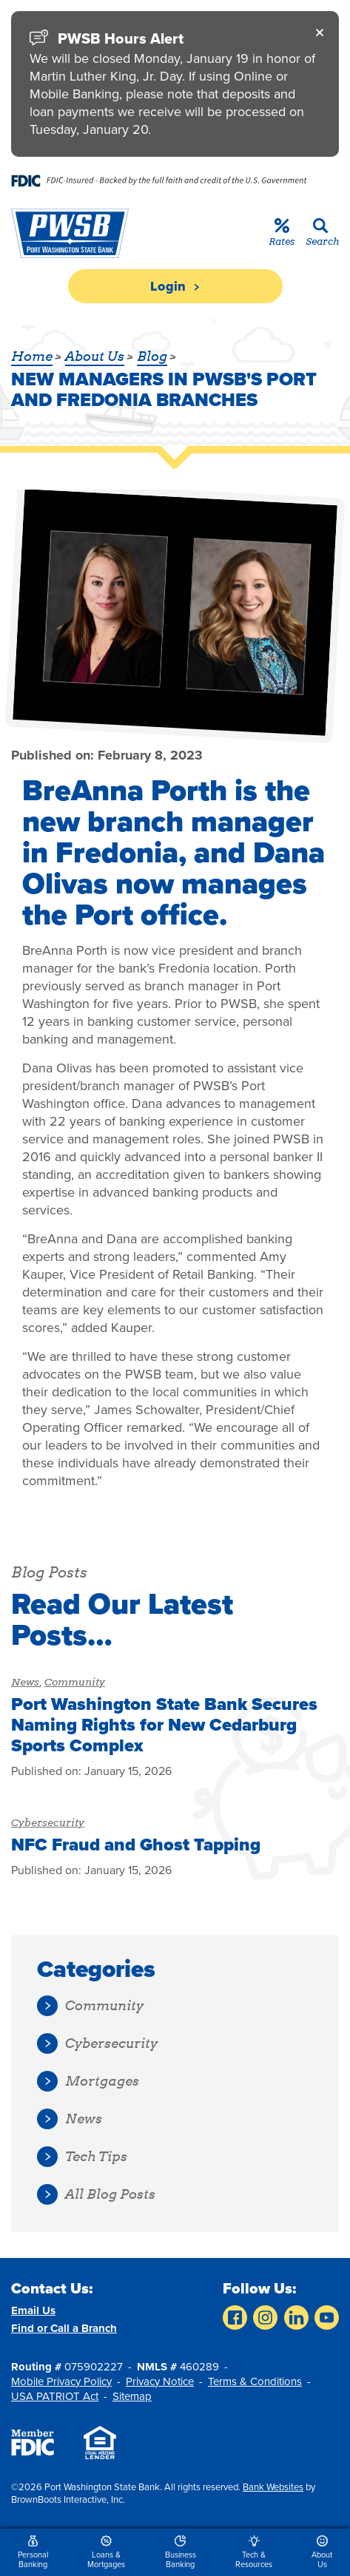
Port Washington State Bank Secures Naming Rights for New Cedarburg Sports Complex (164, 1725)
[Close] (320, 31)
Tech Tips (82, 2157)
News (25, 1681)
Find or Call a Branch (64, 2328)
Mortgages (88, 2082)
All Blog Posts (96, 2195)
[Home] (68, 233)
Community (74, 1681)
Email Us (33, 2310)
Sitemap (132, 2396)
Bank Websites (273, 2487)
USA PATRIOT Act (54, 2396)
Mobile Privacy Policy (61, 2381)
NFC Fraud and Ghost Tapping (135, 1845)
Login (174, 286)
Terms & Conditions (255, 2381)
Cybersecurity (47, 1822)
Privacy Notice (160, 2381)
